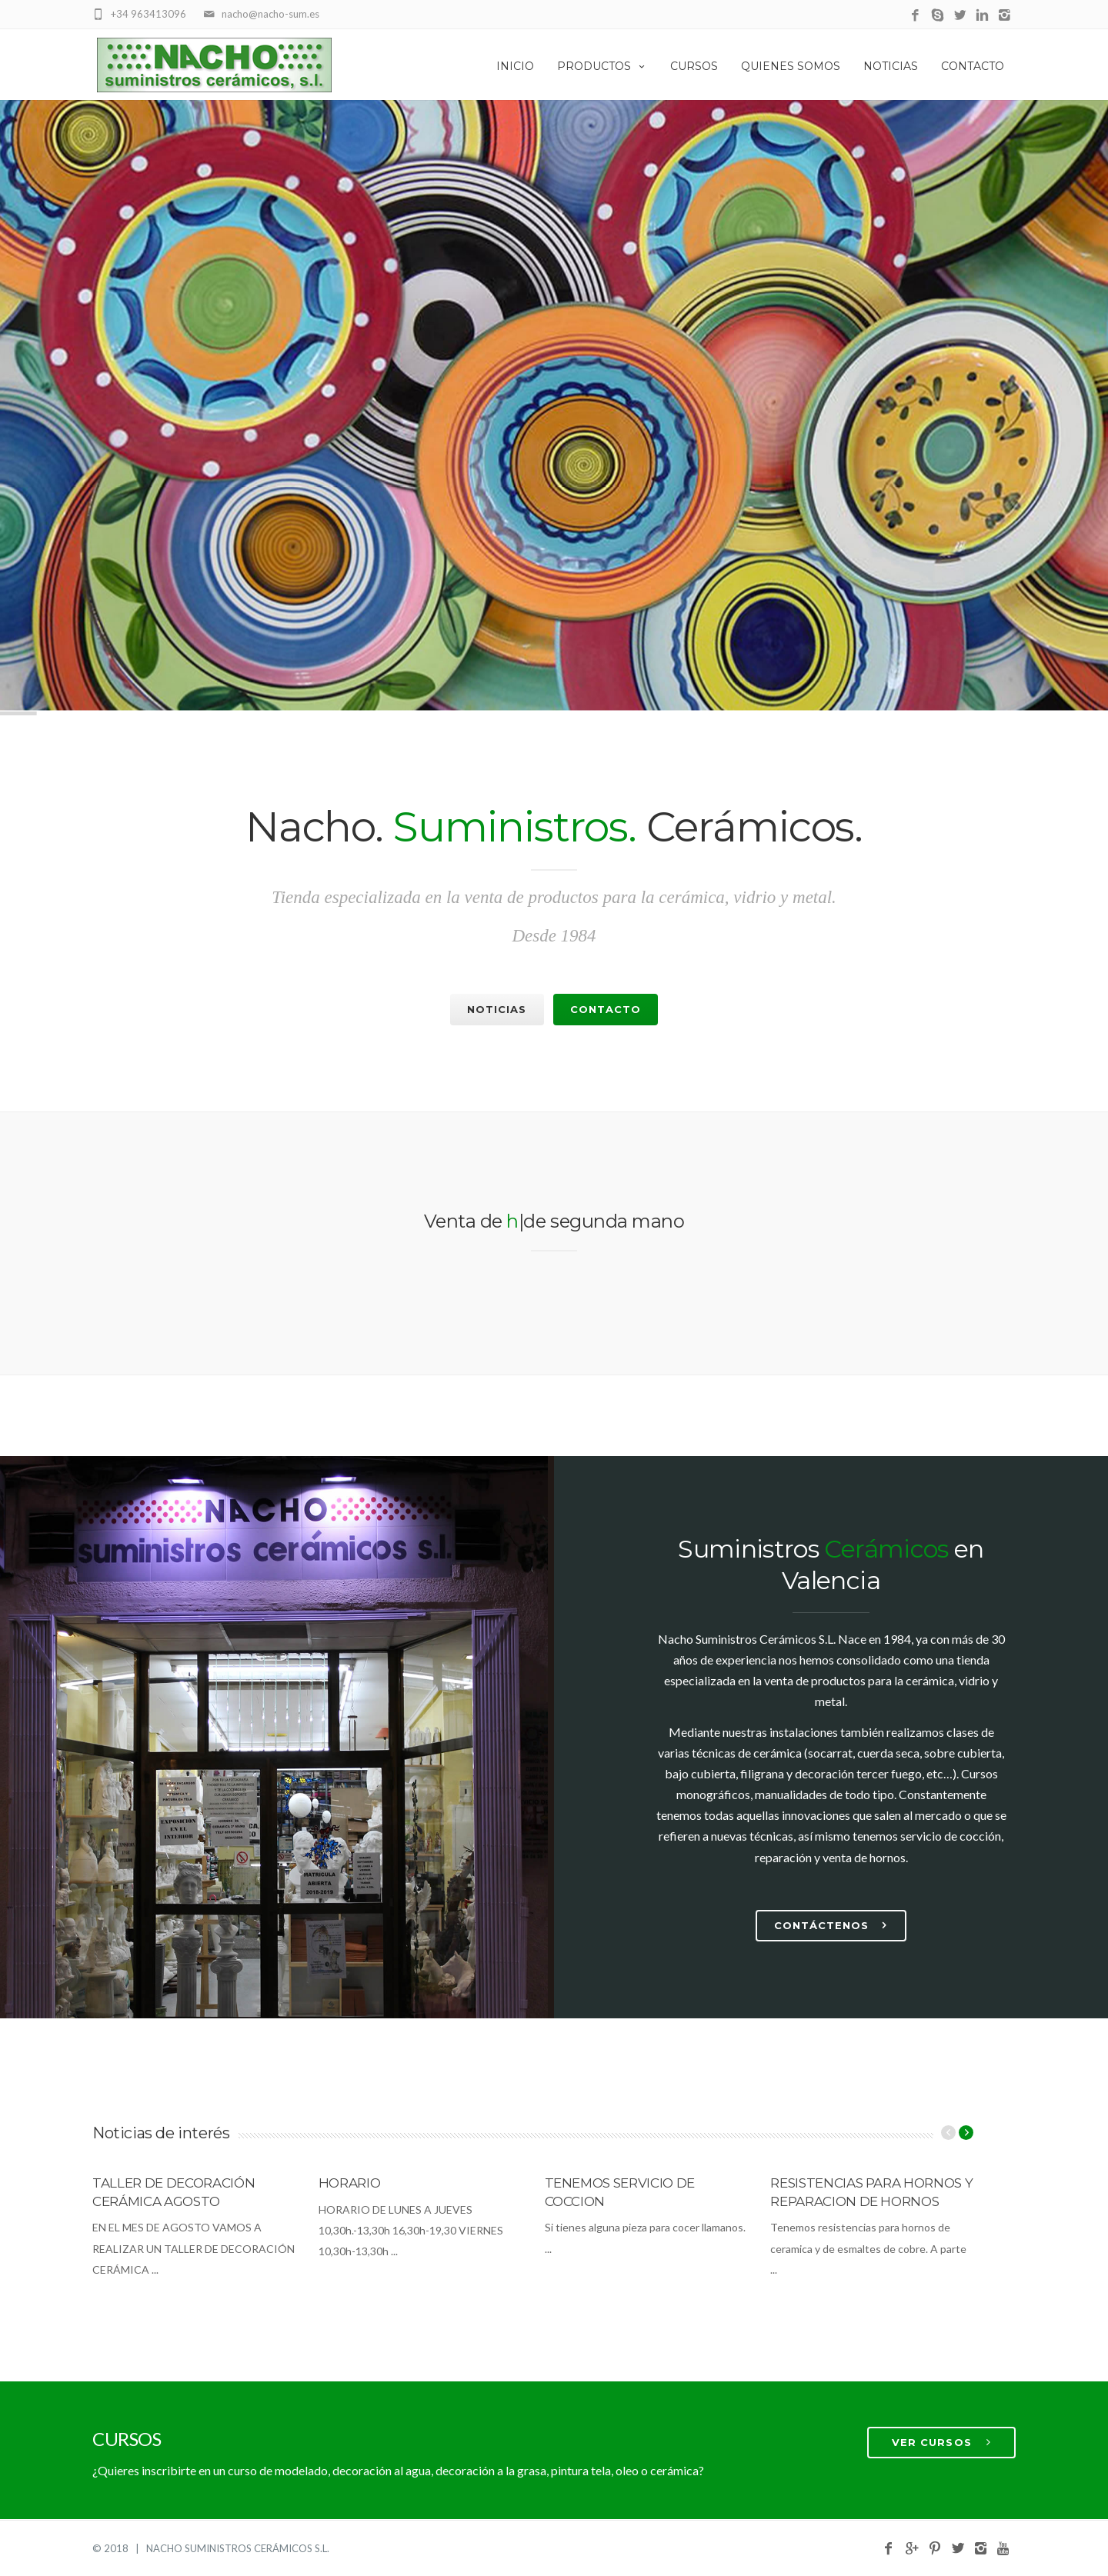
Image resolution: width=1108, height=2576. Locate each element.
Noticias (890, 66)
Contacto (972, 66)
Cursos (694, 66)
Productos (602, 66)
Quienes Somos (790, 66)
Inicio (515, 66)
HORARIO (350, 2183)
